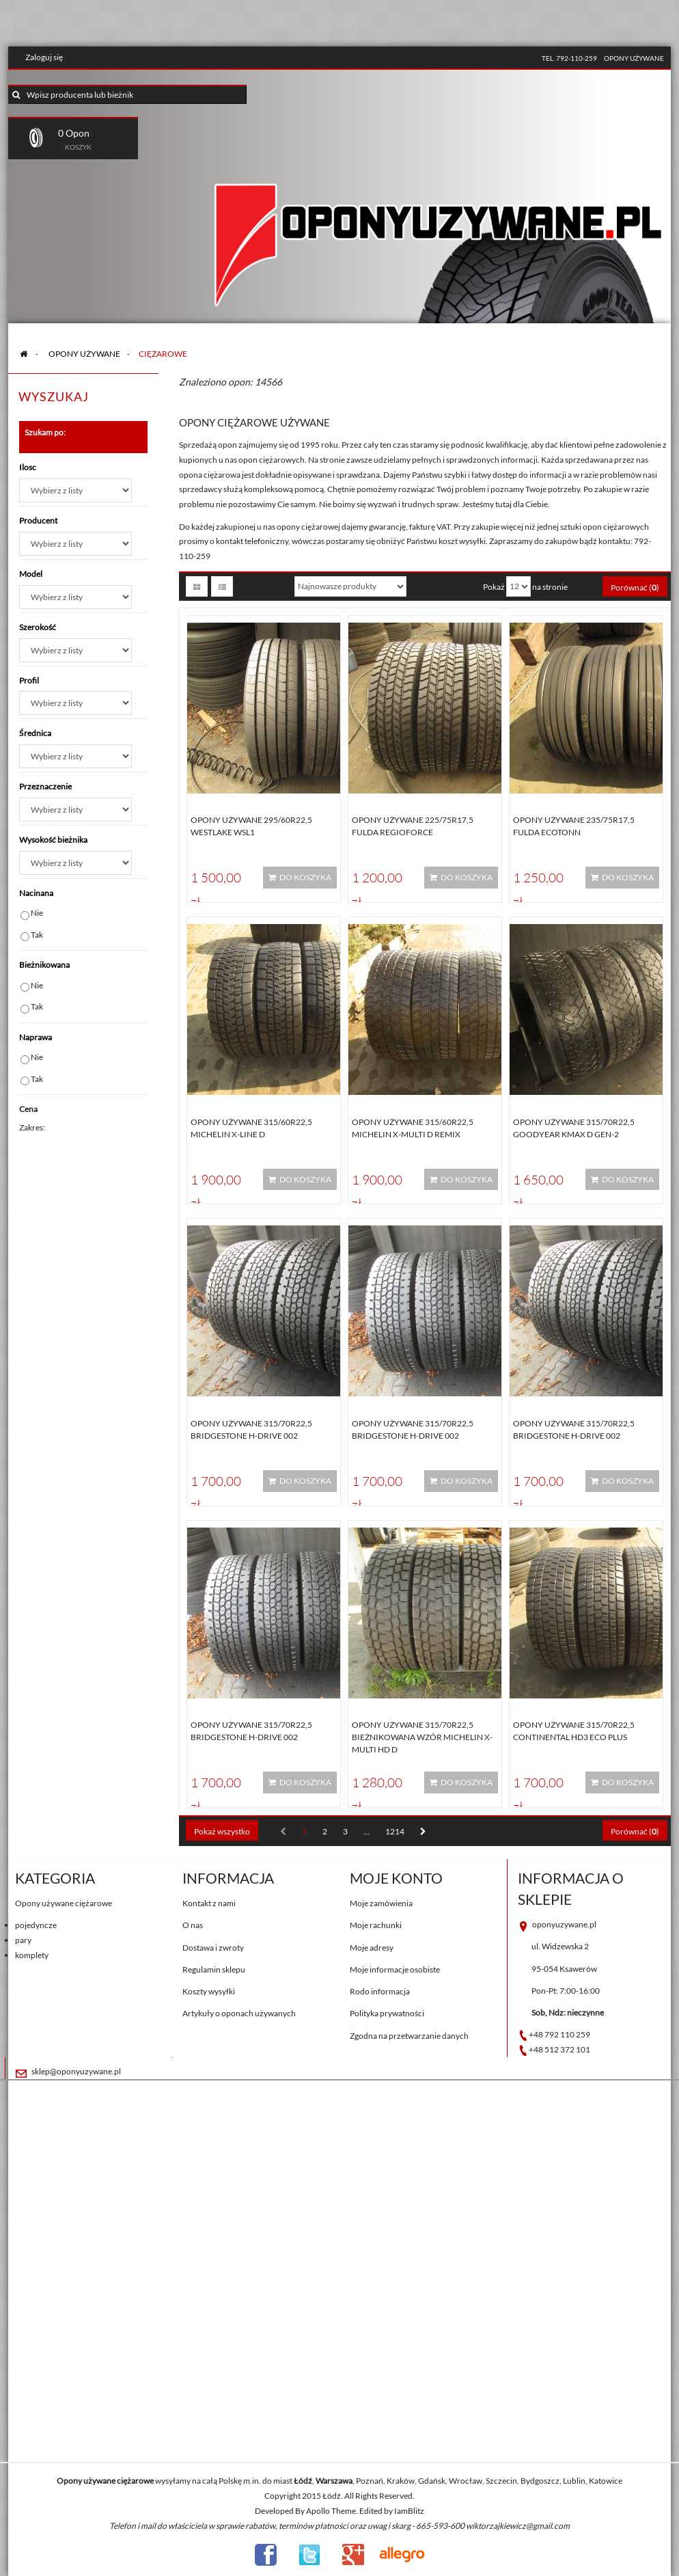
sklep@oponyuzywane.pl (76, 2071)
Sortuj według (261, 586)
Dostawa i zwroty (213, 1947)
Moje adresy (371, 1947)
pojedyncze (36, 1925)
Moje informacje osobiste (395, 1969)
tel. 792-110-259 (569, 58)
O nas (192, 1925)
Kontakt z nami (209, 1903)
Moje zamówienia (381, 1903)
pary (23, 1940)
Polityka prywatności (387, 2013)
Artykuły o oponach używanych (239, 2013)
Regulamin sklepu (213, 1969)
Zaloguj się (44, 57)
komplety (31, 1955)
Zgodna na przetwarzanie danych (409, 2036)
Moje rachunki (376, 1925)
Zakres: (32, 1127)
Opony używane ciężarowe (63, 1903)
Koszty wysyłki (208, 1991)
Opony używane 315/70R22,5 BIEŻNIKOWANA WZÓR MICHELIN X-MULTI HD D (422, 1737)
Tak (37, 935)
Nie (37, 913)
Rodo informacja (380, 1991)
